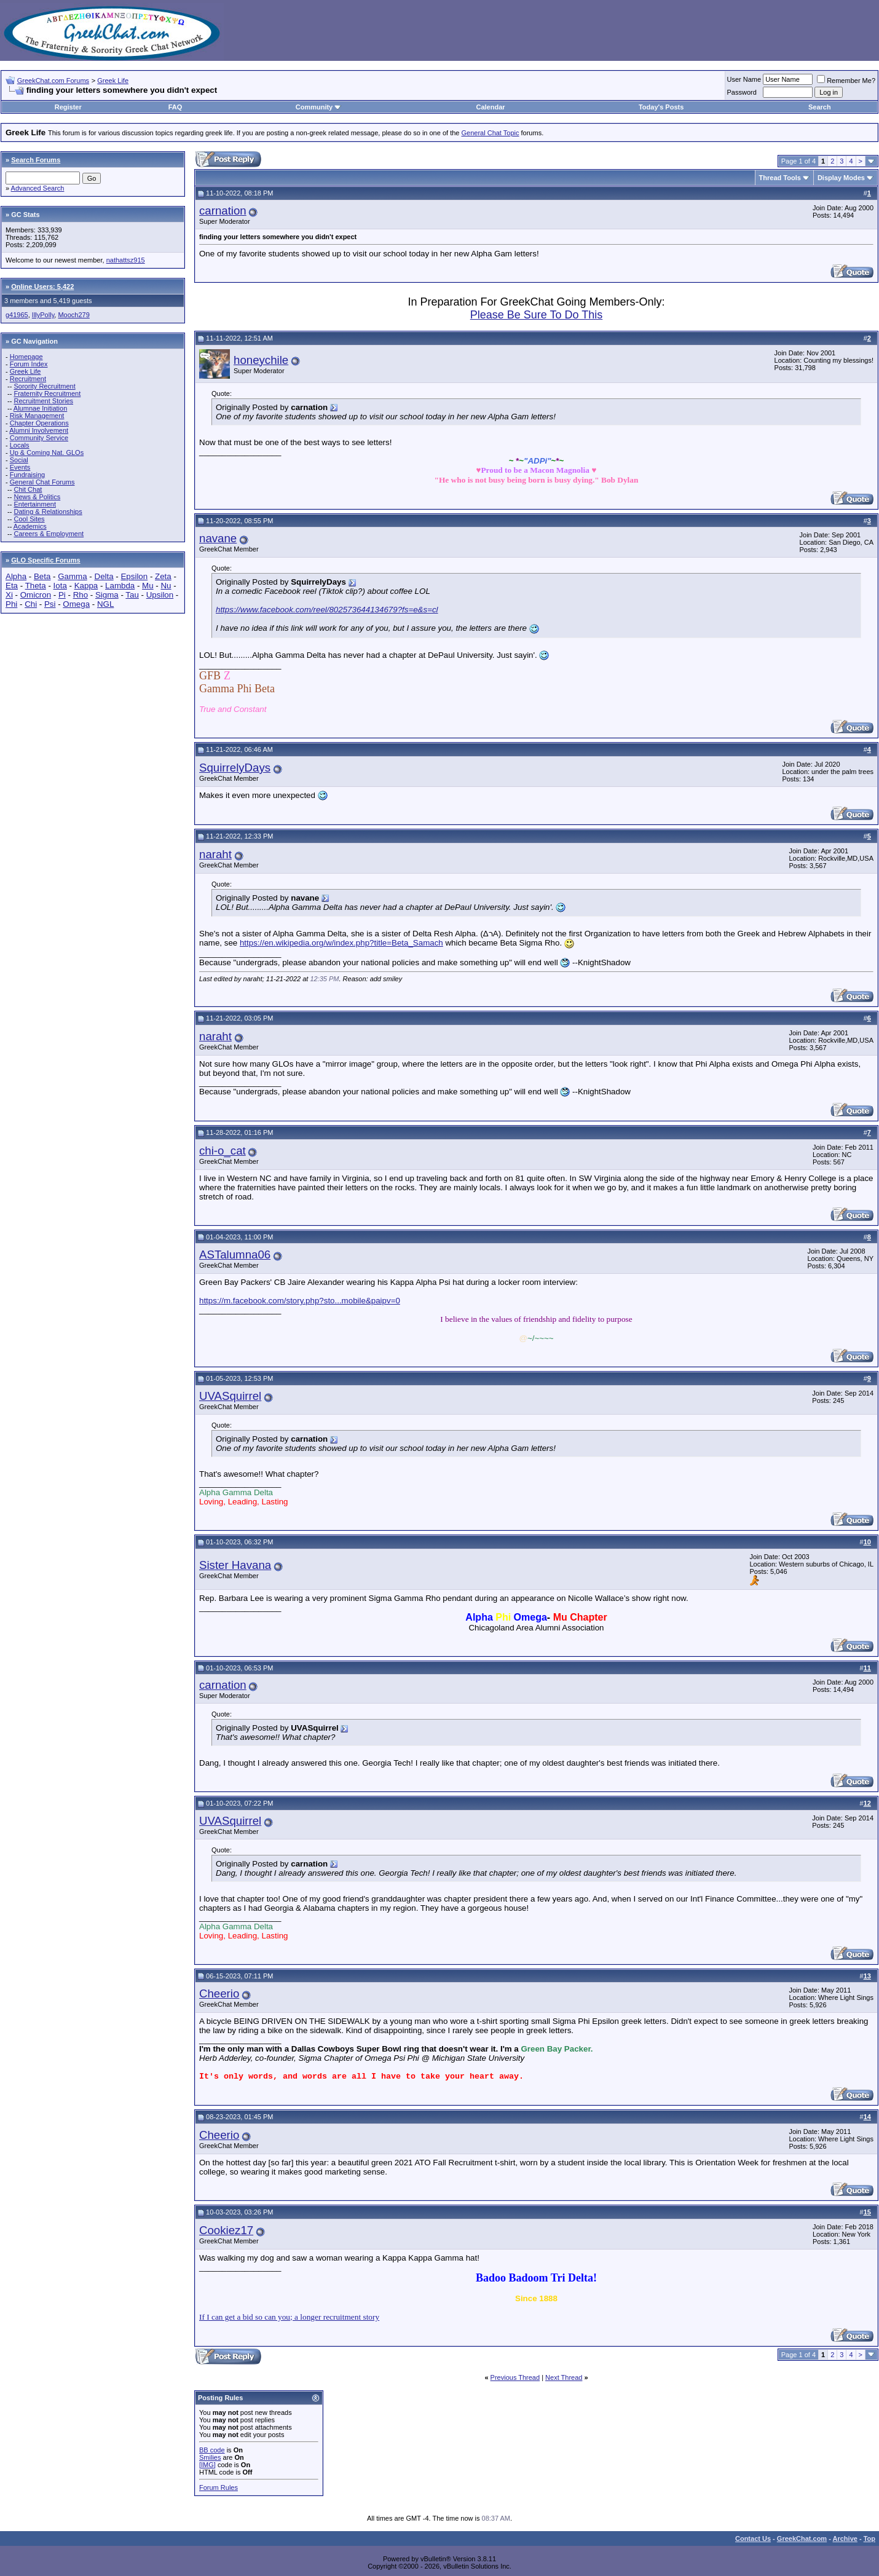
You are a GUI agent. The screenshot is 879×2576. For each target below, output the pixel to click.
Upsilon (159, 594)
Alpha (16, 576)
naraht (215, 854)
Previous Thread (515, 2377)
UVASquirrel (230, 1395)
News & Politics (37, 496)
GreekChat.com (802, 2538)
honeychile (261, 360)
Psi (50, 604)
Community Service (39, 437)
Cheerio (219, 1993)
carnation (222, 210)
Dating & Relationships (48, 511)
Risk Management (37, 415)
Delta (104, 576)
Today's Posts (661, 107)
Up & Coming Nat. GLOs (47, 452)
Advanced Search (38, 188)
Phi (11, 604)
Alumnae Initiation (40, 408)
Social (19, 460)
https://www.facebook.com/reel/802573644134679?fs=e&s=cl (327, 609)
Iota (60, 585)
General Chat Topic (490, 132)
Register (68, 107)
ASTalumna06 (234, 1254)
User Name (744, 79)
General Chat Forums (42, 482)
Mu (148, 585)
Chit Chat (28, 489)
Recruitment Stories (43, 401)
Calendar (490, 107)
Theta (35, 585)
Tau (132, 594)
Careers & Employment (49, 533)
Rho (80, 594)
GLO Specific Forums (45, 560)
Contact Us (753, 2538)
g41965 (17, 314)
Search (819, 107)
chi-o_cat (222, 1150)
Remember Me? (846, 80)
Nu (165, 585)
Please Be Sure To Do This (536, 315)
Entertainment (34, 504)
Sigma (107, 594)
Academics (30, 526)
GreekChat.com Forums (53, 80)
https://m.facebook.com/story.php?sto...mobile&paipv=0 (299, 1300)
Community (319, 107)
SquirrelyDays (234, 767)
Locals (20, 445)
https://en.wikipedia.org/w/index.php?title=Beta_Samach (341, 942)
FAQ (175, 107)
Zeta (163, 576)
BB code (212, 2450)
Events (20, 467)
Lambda (120, 585)
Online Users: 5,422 (42, 286)
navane (218, 538)
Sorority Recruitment (44, 386)
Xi (9, 594)
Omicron (35, 594)
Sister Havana (235, 1565)
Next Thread (563, 2377)
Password (742, 92)
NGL (105, 604)
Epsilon (134, 576)
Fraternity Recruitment (47, 393)
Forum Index (29, 364)
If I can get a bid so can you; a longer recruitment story (289, 2316)
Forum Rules (218, 2487)
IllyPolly (43, 314)
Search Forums (35, 160)
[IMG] (207, 2464)
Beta (42, 576)
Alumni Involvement (38, 430)
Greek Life (112, 80)
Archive (845, 2538)
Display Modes (841, 177)
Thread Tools (780, 177)
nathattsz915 (125, 260)
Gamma (72, 576)
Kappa (86, 585)
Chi (31, 604)
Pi (62, 594)
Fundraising (27, 474)
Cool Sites (29, 519)
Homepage (26, 356)
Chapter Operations (39, 423)
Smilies (210, 2457)
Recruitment (28, 378)
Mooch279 (73, 314)
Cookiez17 (226, 2230)
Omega (76, 604)
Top (869, 2538)
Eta (12, 585)
